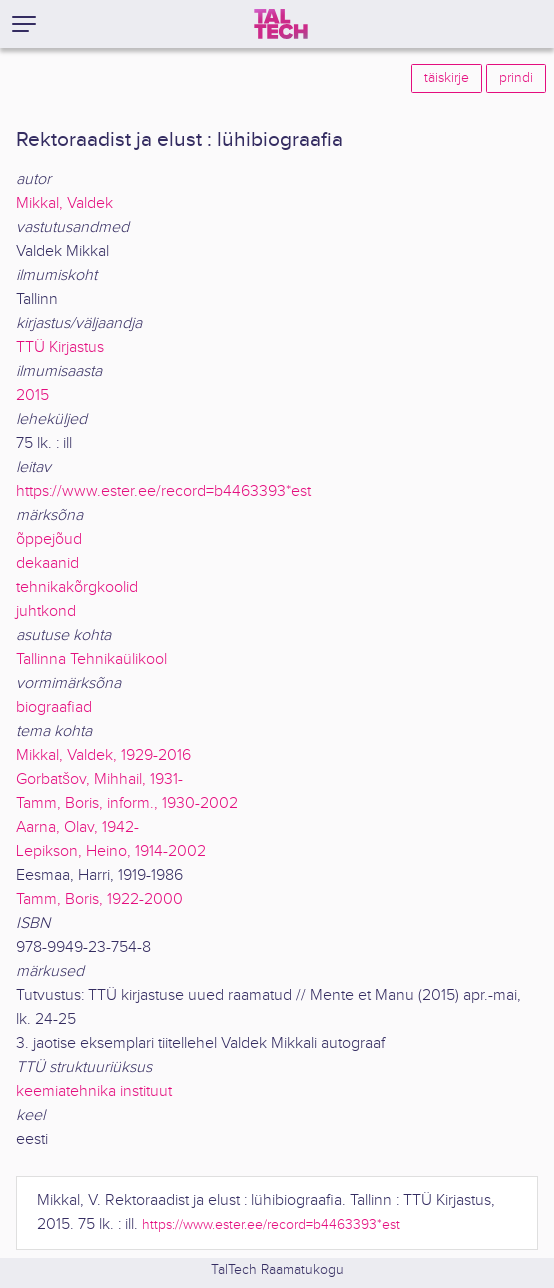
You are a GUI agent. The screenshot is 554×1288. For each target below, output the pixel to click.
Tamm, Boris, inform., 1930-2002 (127, 803)
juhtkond (46, 611)
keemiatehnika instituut (94, 1091)
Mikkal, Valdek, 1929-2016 (103, 755)
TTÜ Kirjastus (60, 347)
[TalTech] (281, 24)
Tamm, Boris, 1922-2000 (99, 899)
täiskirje (446, 78)
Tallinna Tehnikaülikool (91, 659)
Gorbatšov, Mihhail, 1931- (99, 779)
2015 (32, 395)
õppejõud (49, 539)
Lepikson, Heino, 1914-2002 (111, 851)
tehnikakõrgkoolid (77, 587)
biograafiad (54, 707)
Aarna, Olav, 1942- (77, 827)
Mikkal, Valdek (64, 203)
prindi (516, 78)
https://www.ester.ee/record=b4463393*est (163, 491)
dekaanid (47, 563)
